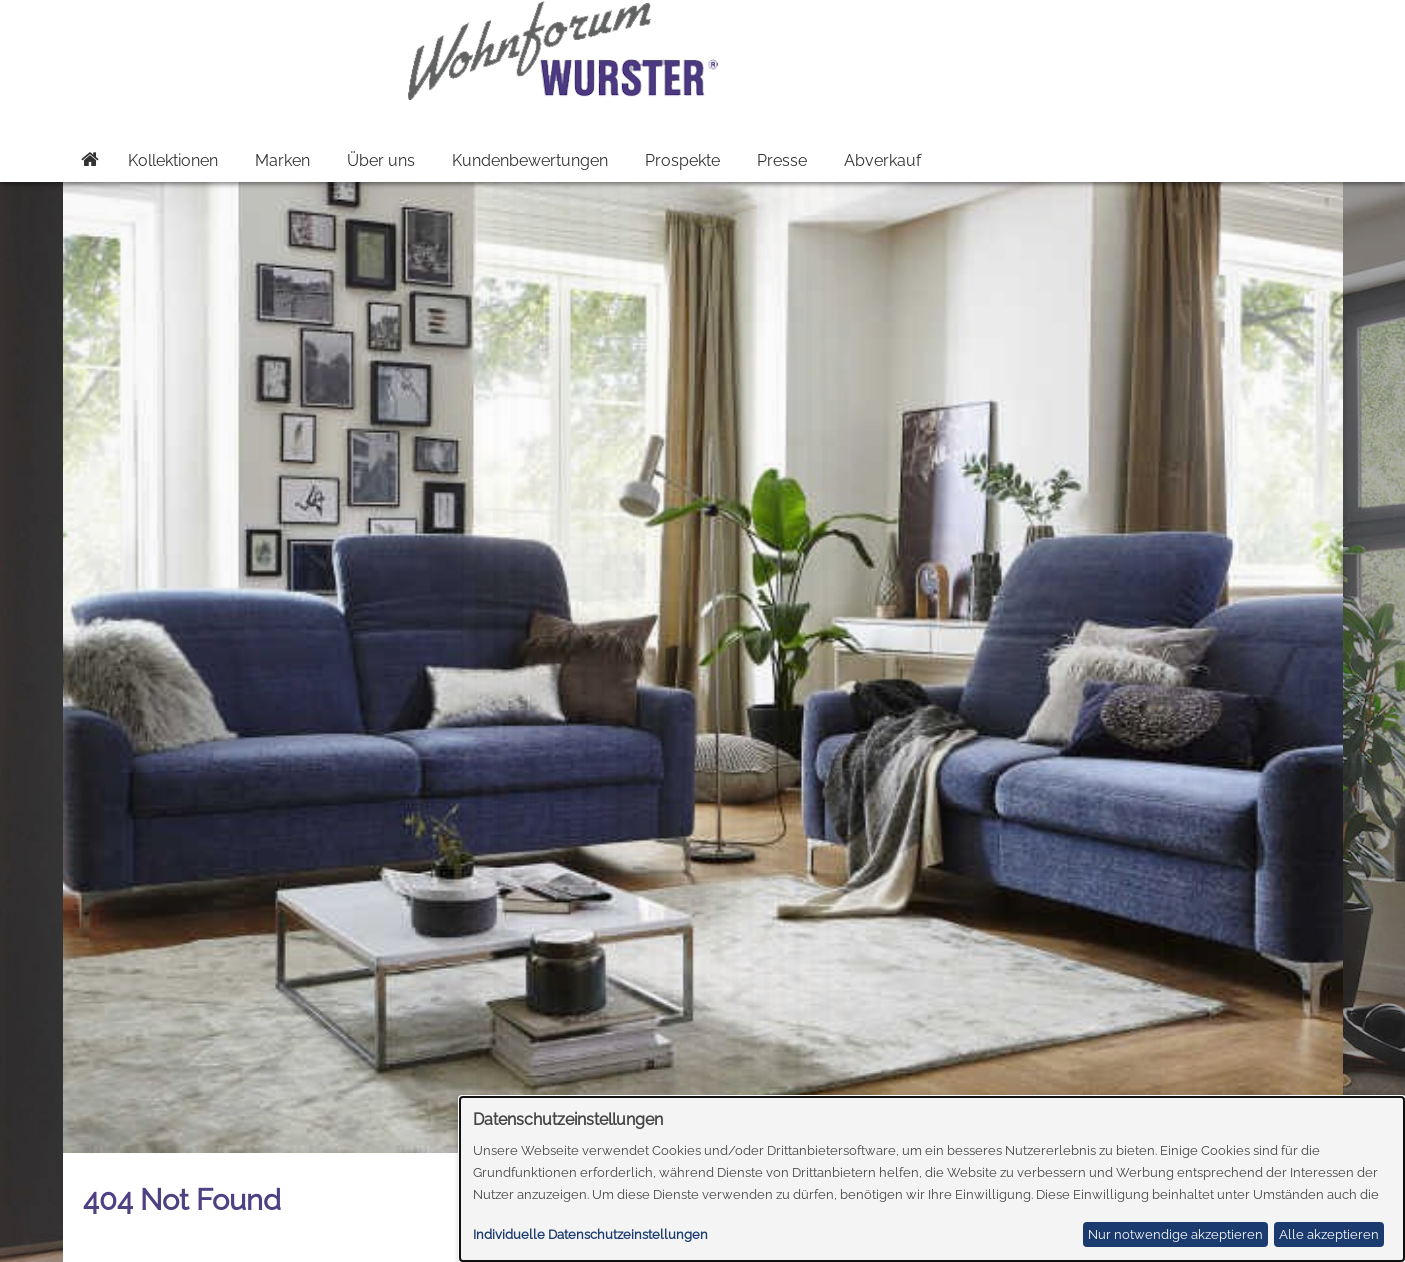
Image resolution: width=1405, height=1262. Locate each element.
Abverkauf (882, 160)
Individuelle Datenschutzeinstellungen (590, 1234)
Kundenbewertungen (530, 160)
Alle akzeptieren (1329, 1234)
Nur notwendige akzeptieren (1175, 1234)
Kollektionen (173, 160)
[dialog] (932, 1179)
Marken (282, 160)
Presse (782, 160)
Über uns (381, 160)
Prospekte (682, 160)
